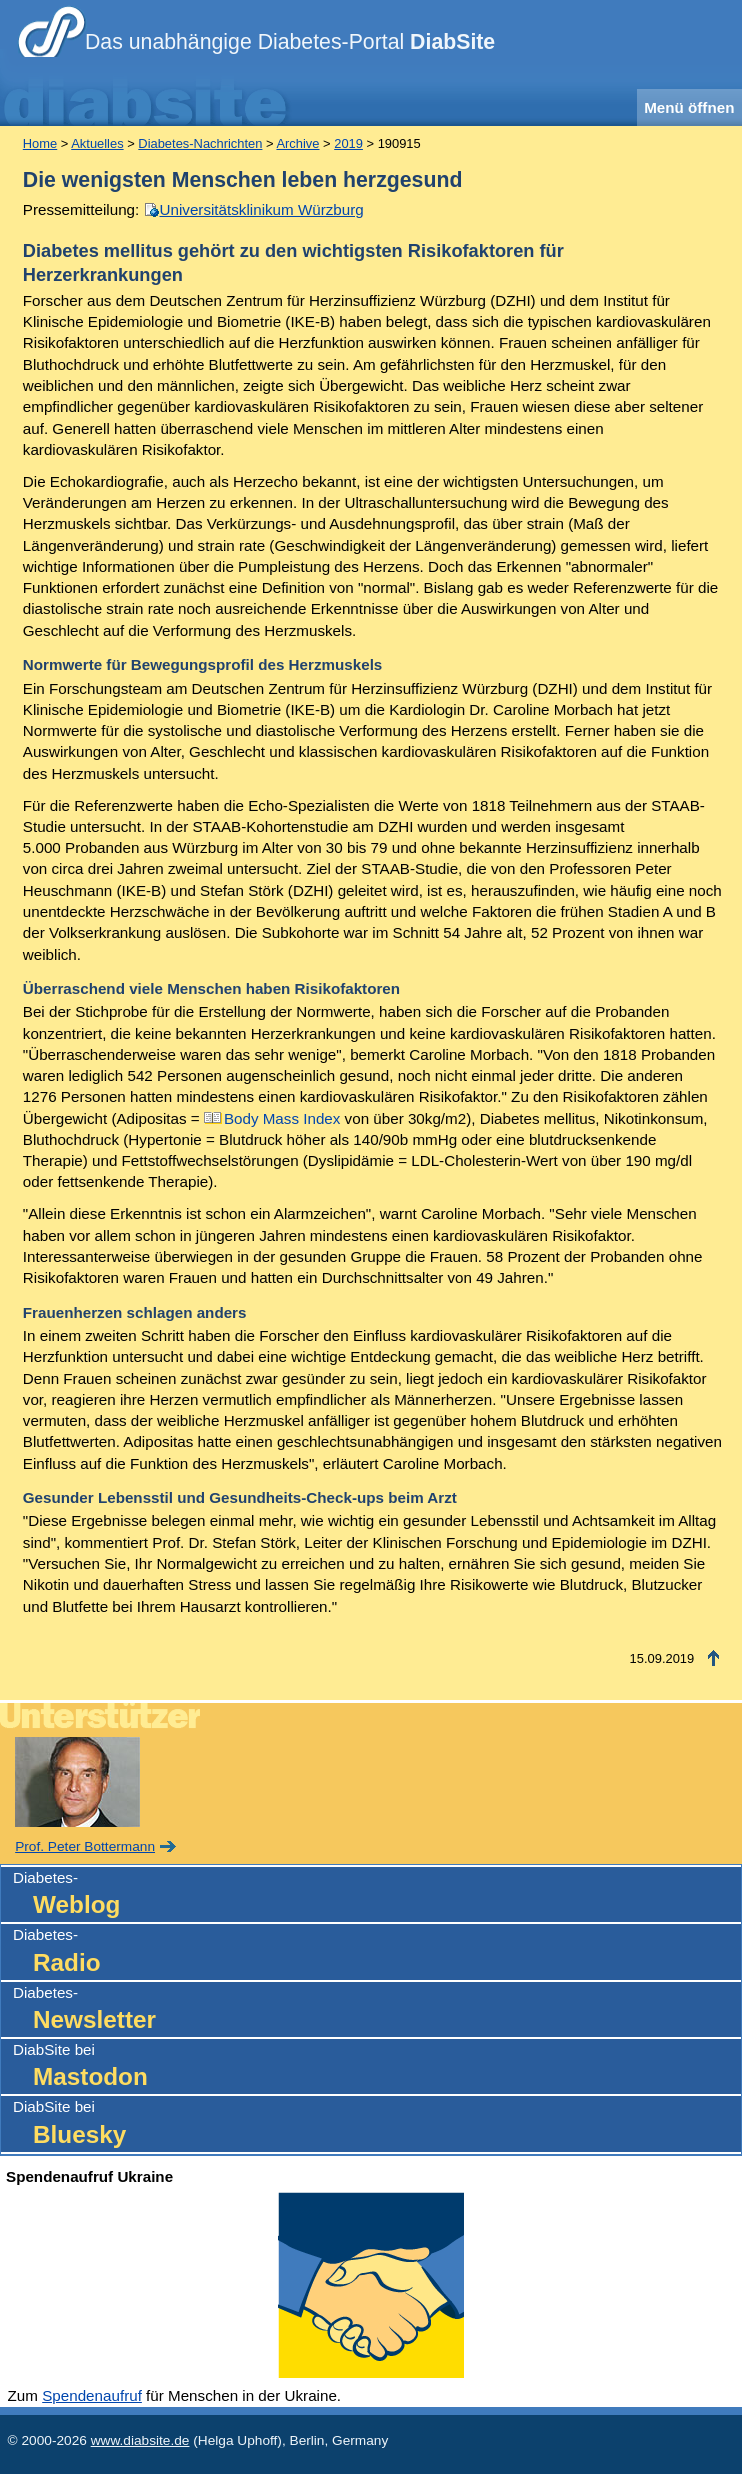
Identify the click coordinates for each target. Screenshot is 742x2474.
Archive (297, 143)
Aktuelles (97, 143)
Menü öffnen (689, 107)
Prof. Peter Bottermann (85, 1846)
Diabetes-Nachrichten (200, 143)
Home (40, 143)
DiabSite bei (377, 2067)
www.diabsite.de (140, 2440)
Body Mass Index (282, 1118)
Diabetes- (377, 1895)
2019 (348, 143)
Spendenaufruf (92, 2395)
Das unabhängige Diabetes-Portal (290, 42)
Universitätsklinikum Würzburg (262, 209)
